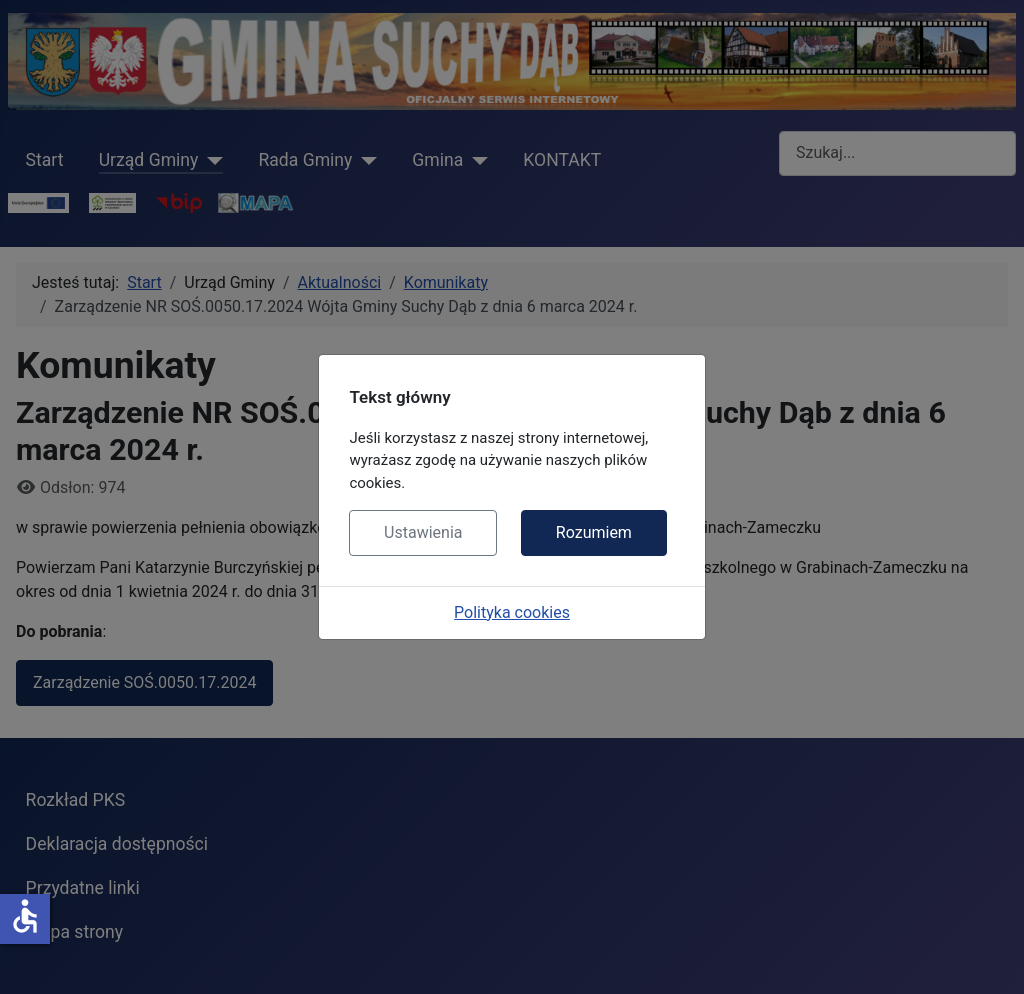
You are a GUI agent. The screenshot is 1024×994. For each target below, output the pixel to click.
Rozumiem (594, 532)
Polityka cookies (512, 612)
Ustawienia (423, 532)
